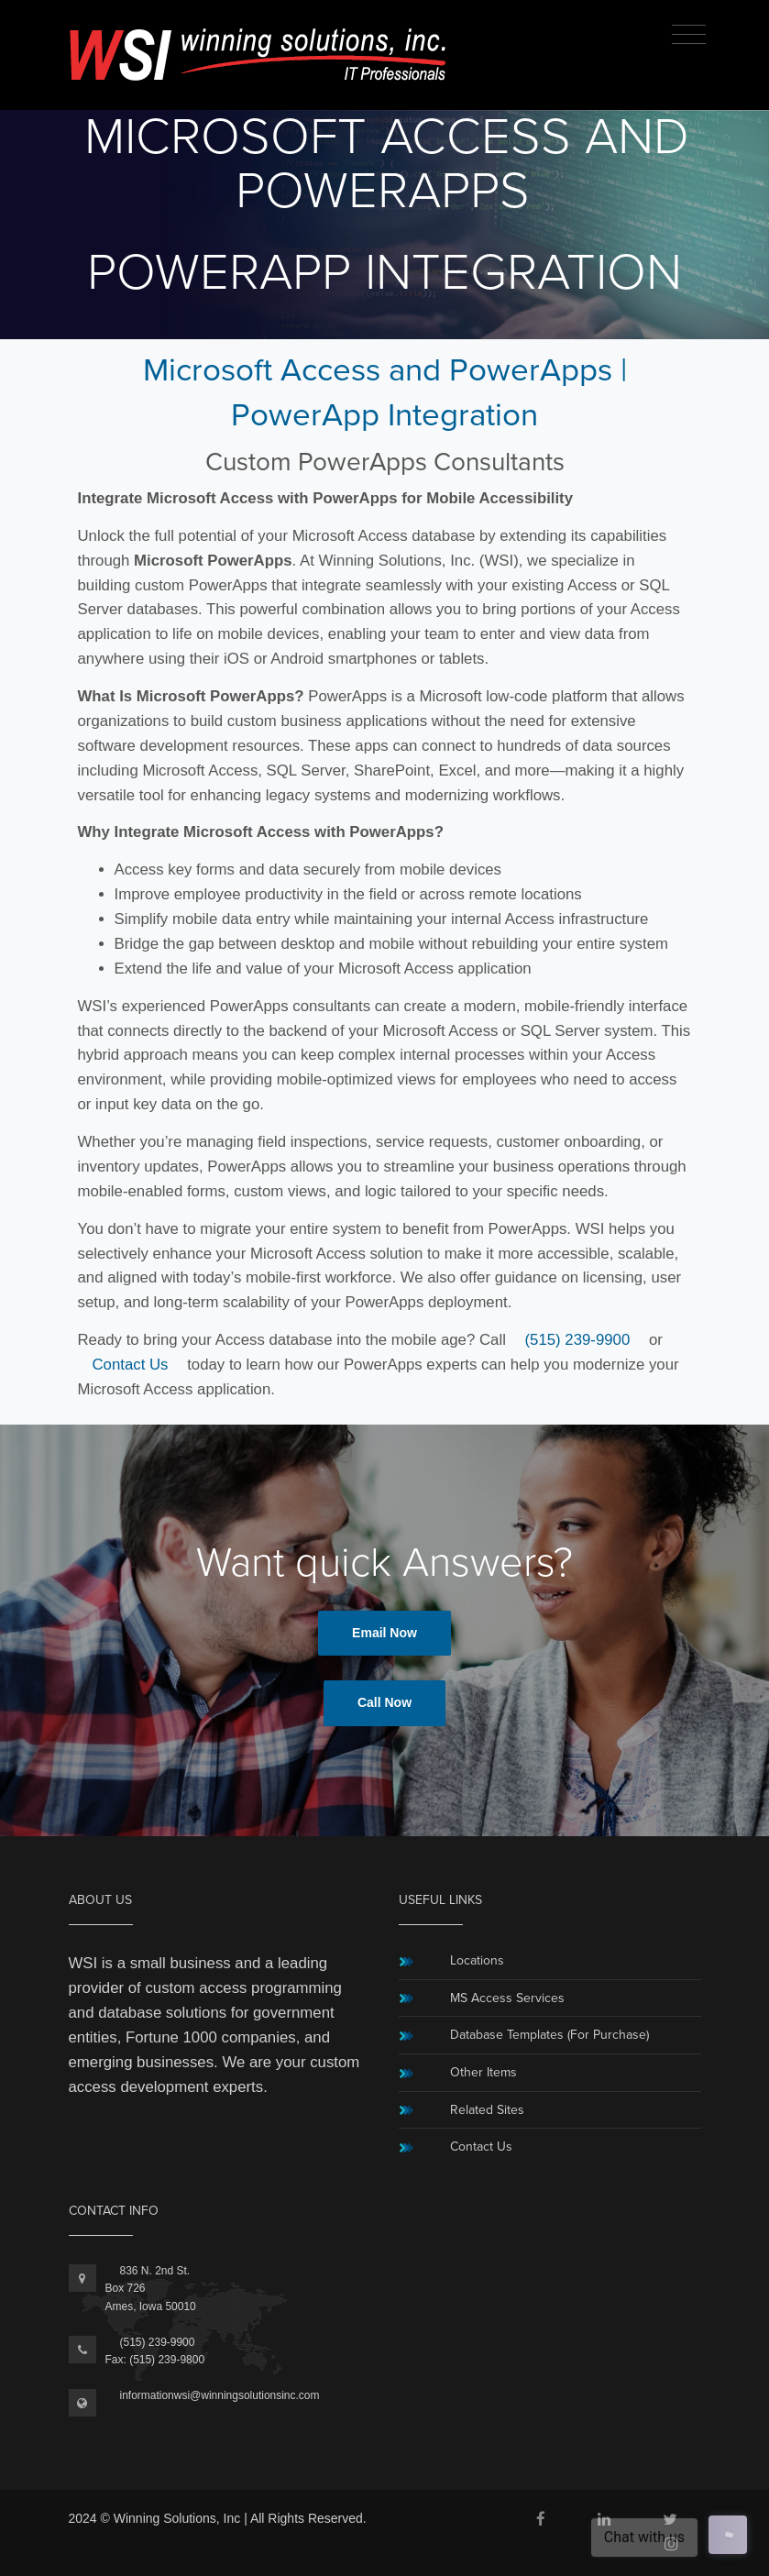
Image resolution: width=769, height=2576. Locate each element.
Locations (477, 1960)
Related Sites (487, 2110)
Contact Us (131, 1364)
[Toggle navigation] (689, 35)
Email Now (384, 1632)
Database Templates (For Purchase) (549, 2034)
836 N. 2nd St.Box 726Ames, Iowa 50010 (150, 2288)
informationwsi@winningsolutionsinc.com (220, 2395)
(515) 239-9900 (578, 1340)
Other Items (483, 2072)
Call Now (384, 1702)
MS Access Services (507, 1998)
